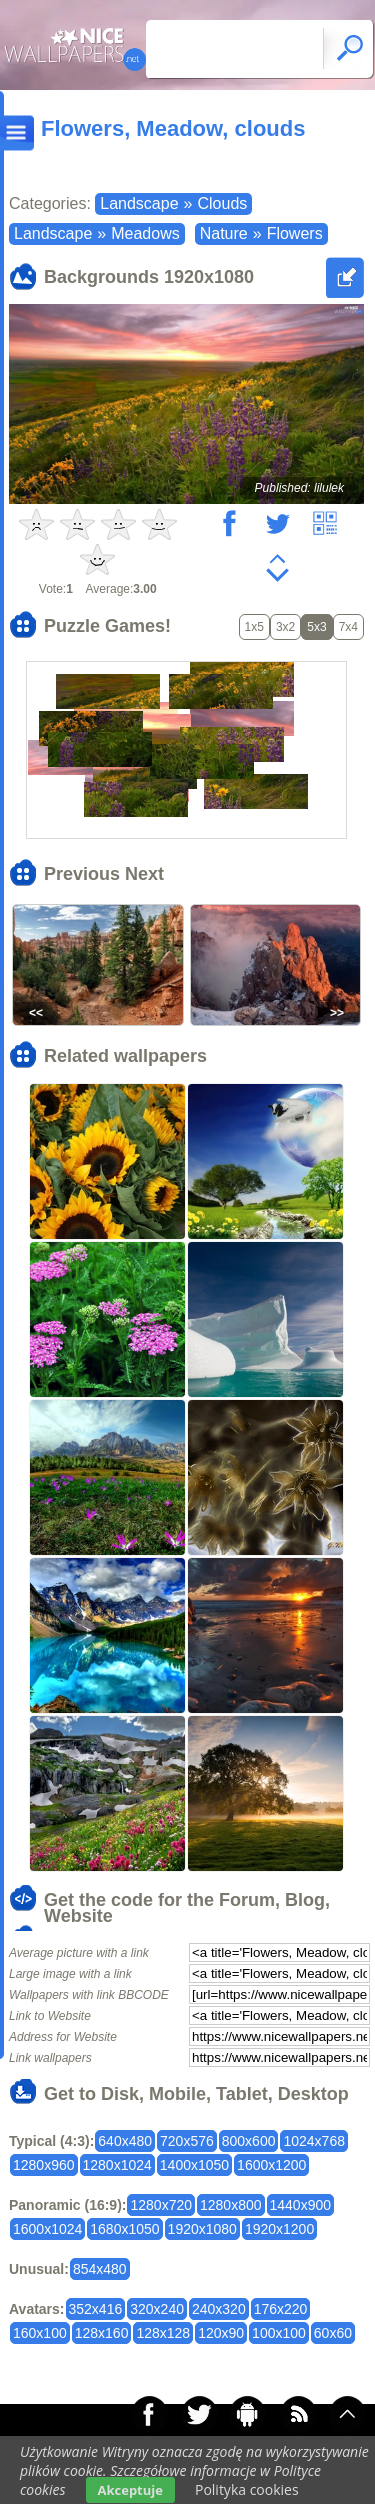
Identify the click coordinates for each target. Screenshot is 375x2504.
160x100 (40, 2333)
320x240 (157, 2309)
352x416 (96, 2309)
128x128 (163, 2333)
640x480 (125, 2141)
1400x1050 (194, 2165)
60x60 (333, 2333)
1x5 (254, 627)
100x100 (279, 2333)
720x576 (187, 2141)
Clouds (222, 203)
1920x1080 (202, 2229)
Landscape (139, 203)
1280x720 (161, 2205)
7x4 (348, 627)
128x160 (102, 2333)
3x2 (285, 627)
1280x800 (231, 2205)
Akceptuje (130, 2490)
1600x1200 (271, 2165)
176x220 (281, 2309)
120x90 (221, 2333)
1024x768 (314, 2141)
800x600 (249, 2141)
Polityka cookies (247, 2489)
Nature (224, 233)
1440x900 (301, 2205)
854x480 (100, 2269)
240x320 (219, 2309)
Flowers (295, 233)
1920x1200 (279, 2229)
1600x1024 (47, 2229)
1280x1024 (117, 2165)
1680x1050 (124, 2229)
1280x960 (44, 2165)
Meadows (145, 233)
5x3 (316, 627)
